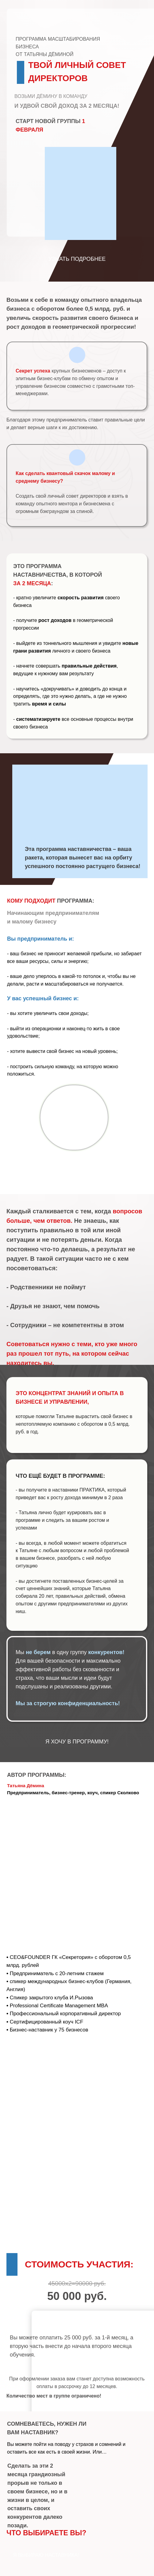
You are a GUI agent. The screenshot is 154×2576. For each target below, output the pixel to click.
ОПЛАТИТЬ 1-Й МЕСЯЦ (77, 2364)
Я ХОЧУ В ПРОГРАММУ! (77, 1742)
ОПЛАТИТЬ (77, 2320)
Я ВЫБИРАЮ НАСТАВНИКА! (46, 2555)
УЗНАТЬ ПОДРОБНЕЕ (77, 259)
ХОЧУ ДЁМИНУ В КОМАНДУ (76, 1168)
